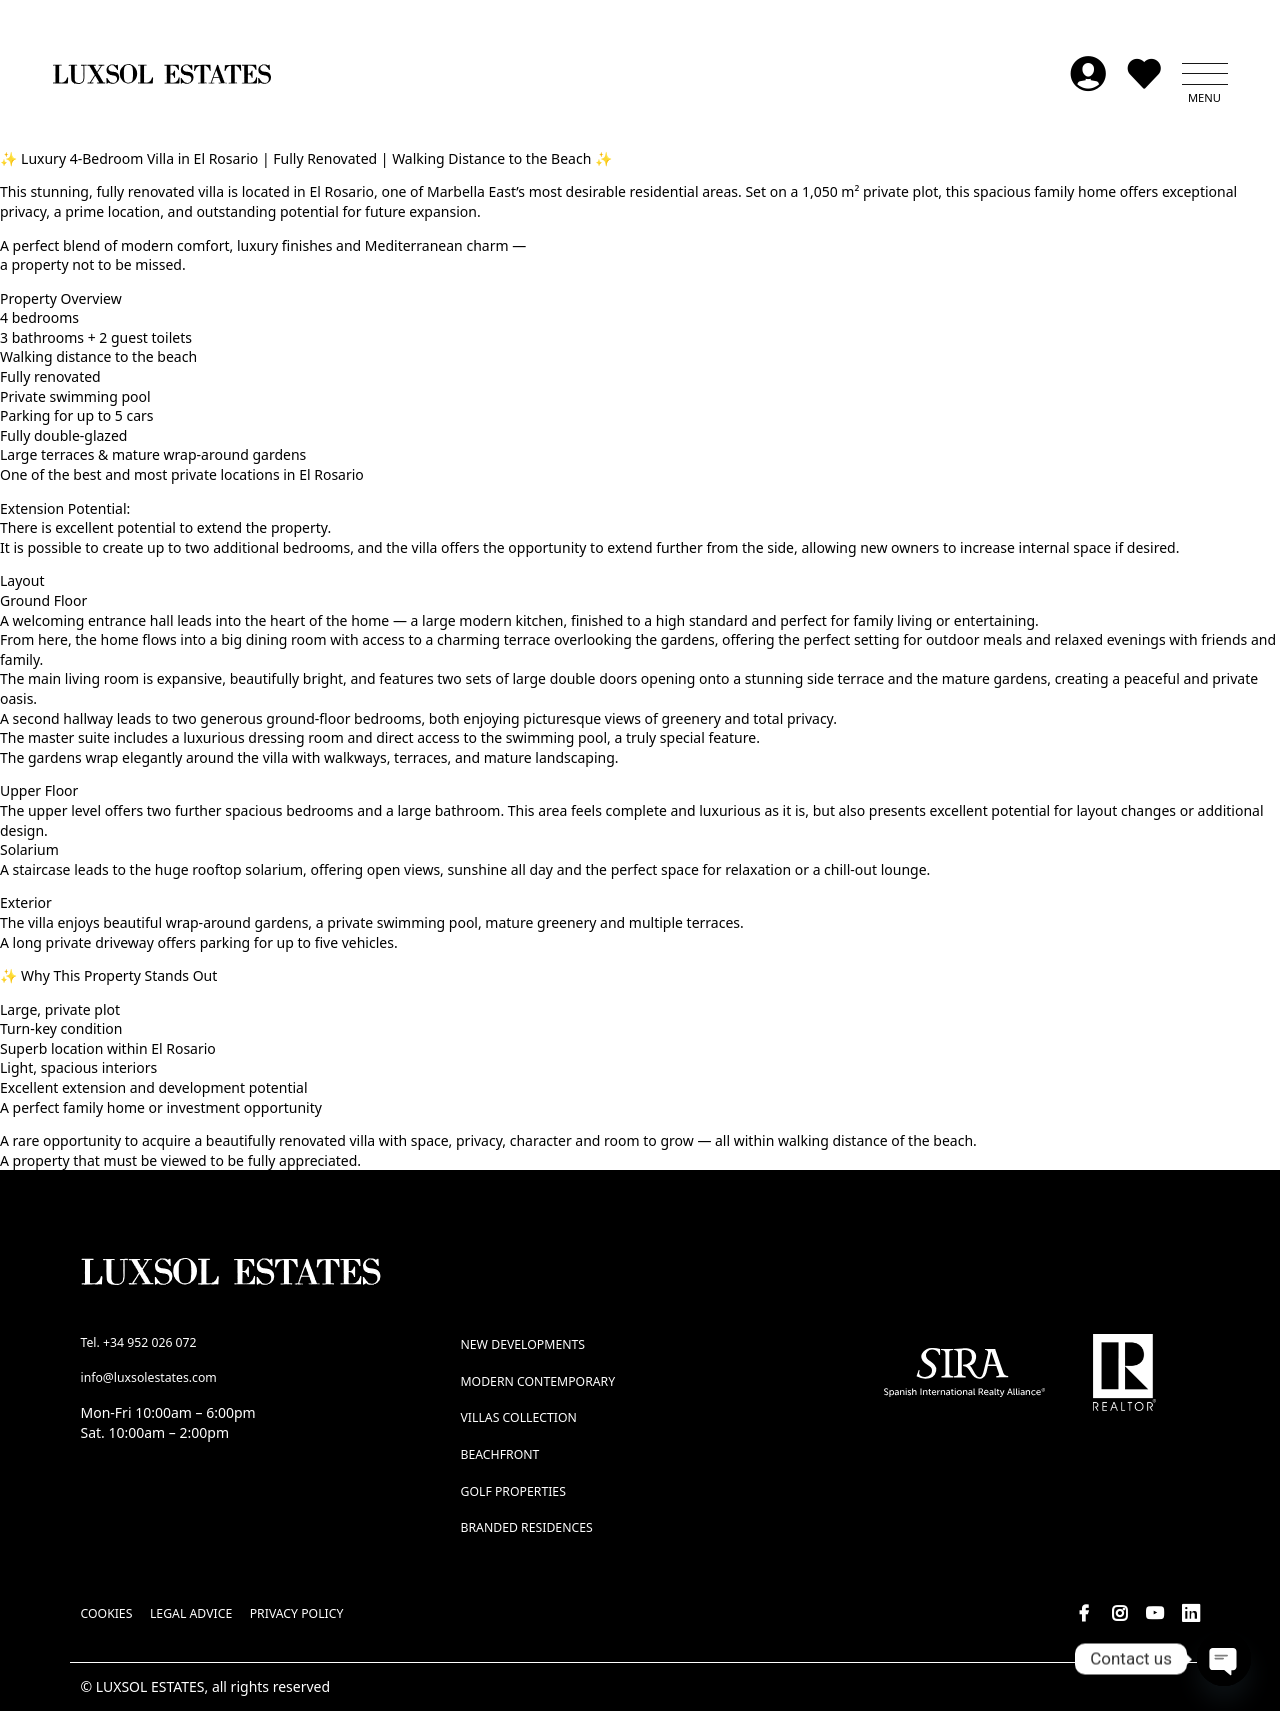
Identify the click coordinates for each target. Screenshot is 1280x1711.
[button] (1205, 74)
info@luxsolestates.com (149, 1377)
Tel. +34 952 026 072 (139, 1342)
